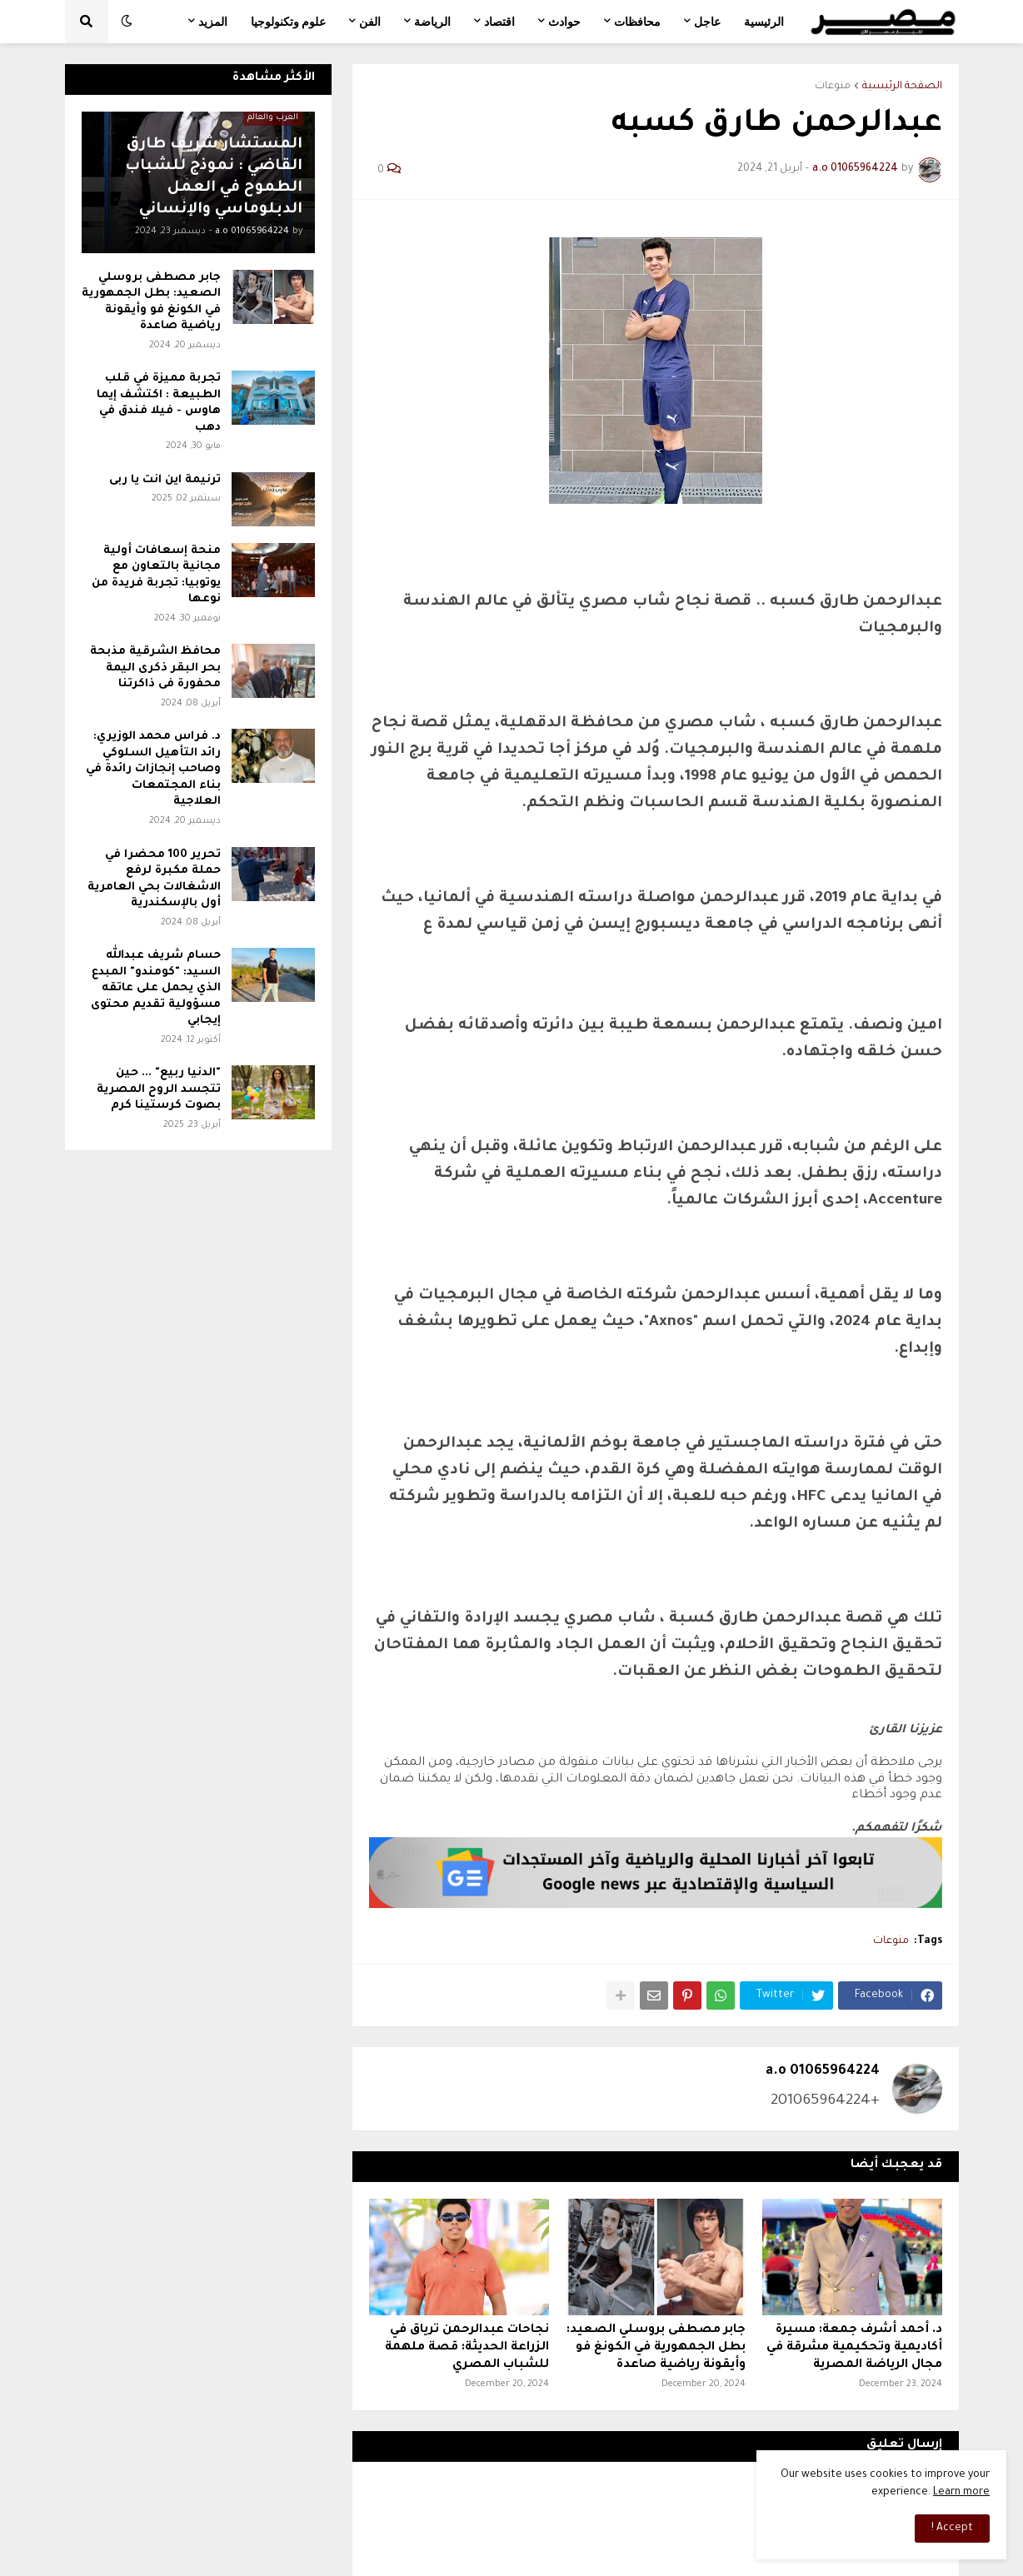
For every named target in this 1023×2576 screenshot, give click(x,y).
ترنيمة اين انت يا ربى (165, 480)
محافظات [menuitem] (637, 21)
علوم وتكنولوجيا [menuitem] (288, 21)
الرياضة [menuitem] (432, 21)
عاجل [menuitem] (707, 21)
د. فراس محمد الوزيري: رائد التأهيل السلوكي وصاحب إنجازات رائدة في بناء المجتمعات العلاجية (153, 769)
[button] (126, 21)
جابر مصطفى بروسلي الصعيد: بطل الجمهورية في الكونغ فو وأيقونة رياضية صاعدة (656, 2348)
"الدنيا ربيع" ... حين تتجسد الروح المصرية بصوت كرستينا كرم (159, 1089)
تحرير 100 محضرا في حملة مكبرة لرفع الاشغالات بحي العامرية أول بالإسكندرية (154, 879)
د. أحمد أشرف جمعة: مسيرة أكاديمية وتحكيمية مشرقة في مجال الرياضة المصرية (854, 2348)
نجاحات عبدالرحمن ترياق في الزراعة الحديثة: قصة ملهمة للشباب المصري (467, 2348)
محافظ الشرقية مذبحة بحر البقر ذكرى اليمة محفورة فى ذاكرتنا (155, 667)
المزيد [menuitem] (212, 21)
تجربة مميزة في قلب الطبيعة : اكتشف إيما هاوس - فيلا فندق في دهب (159, 403)
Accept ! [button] (952, 2528)
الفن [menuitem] (370, 21)
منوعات (833, 86)
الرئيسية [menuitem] (764, 21)
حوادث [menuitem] (564, 21)
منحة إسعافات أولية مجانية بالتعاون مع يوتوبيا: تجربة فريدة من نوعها (156, 575)
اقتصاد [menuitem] (499, 21)
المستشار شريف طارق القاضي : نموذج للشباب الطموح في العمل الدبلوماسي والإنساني (213, 177)
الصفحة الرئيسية (902, 86)
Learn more (961, 2493)
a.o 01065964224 (823, 2071)
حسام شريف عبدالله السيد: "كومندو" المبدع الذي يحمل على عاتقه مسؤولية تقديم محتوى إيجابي (156, 988)
